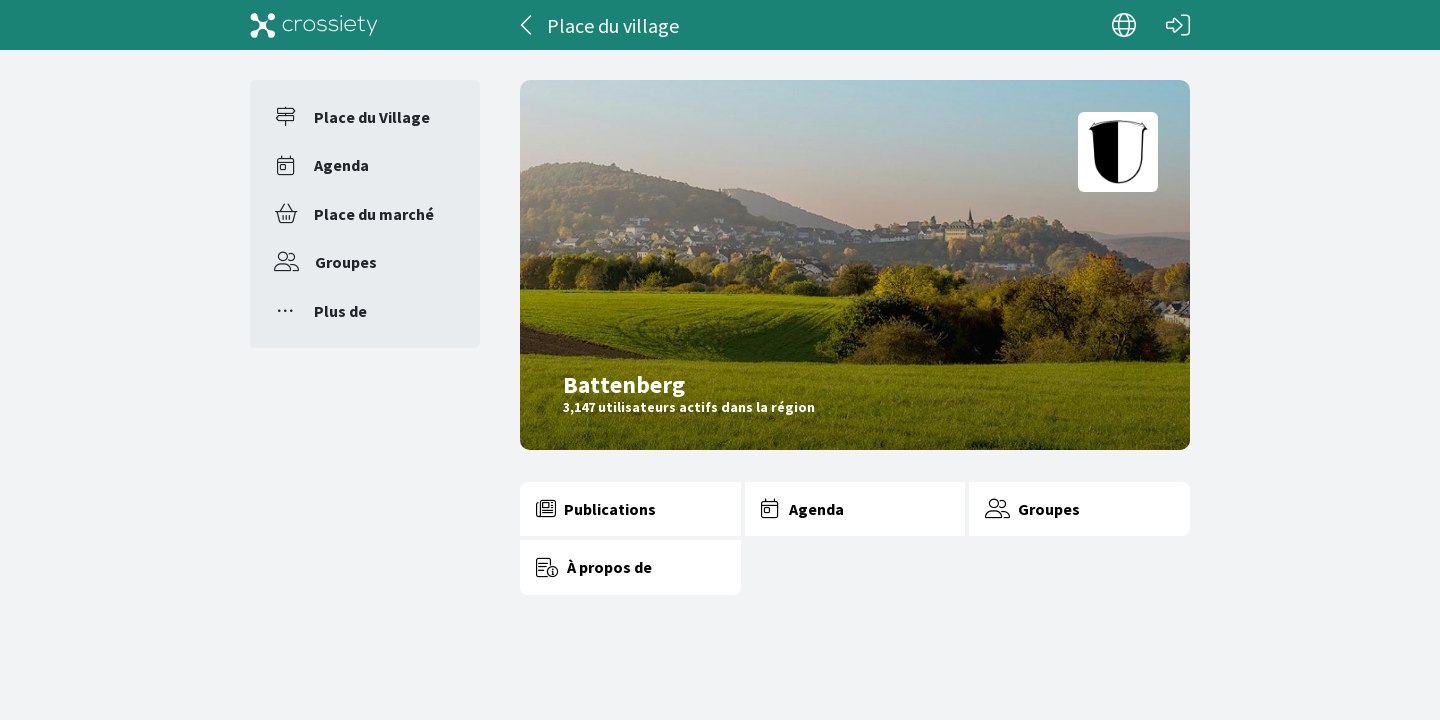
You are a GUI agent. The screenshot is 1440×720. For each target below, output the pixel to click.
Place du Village (372, 117)
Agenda (341, 165)
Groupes (346, 262)
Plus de (340, 311)
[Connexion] (1178, 25)
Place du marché (374, 214)
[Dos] (527, 25)
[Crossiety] (314, 25)
